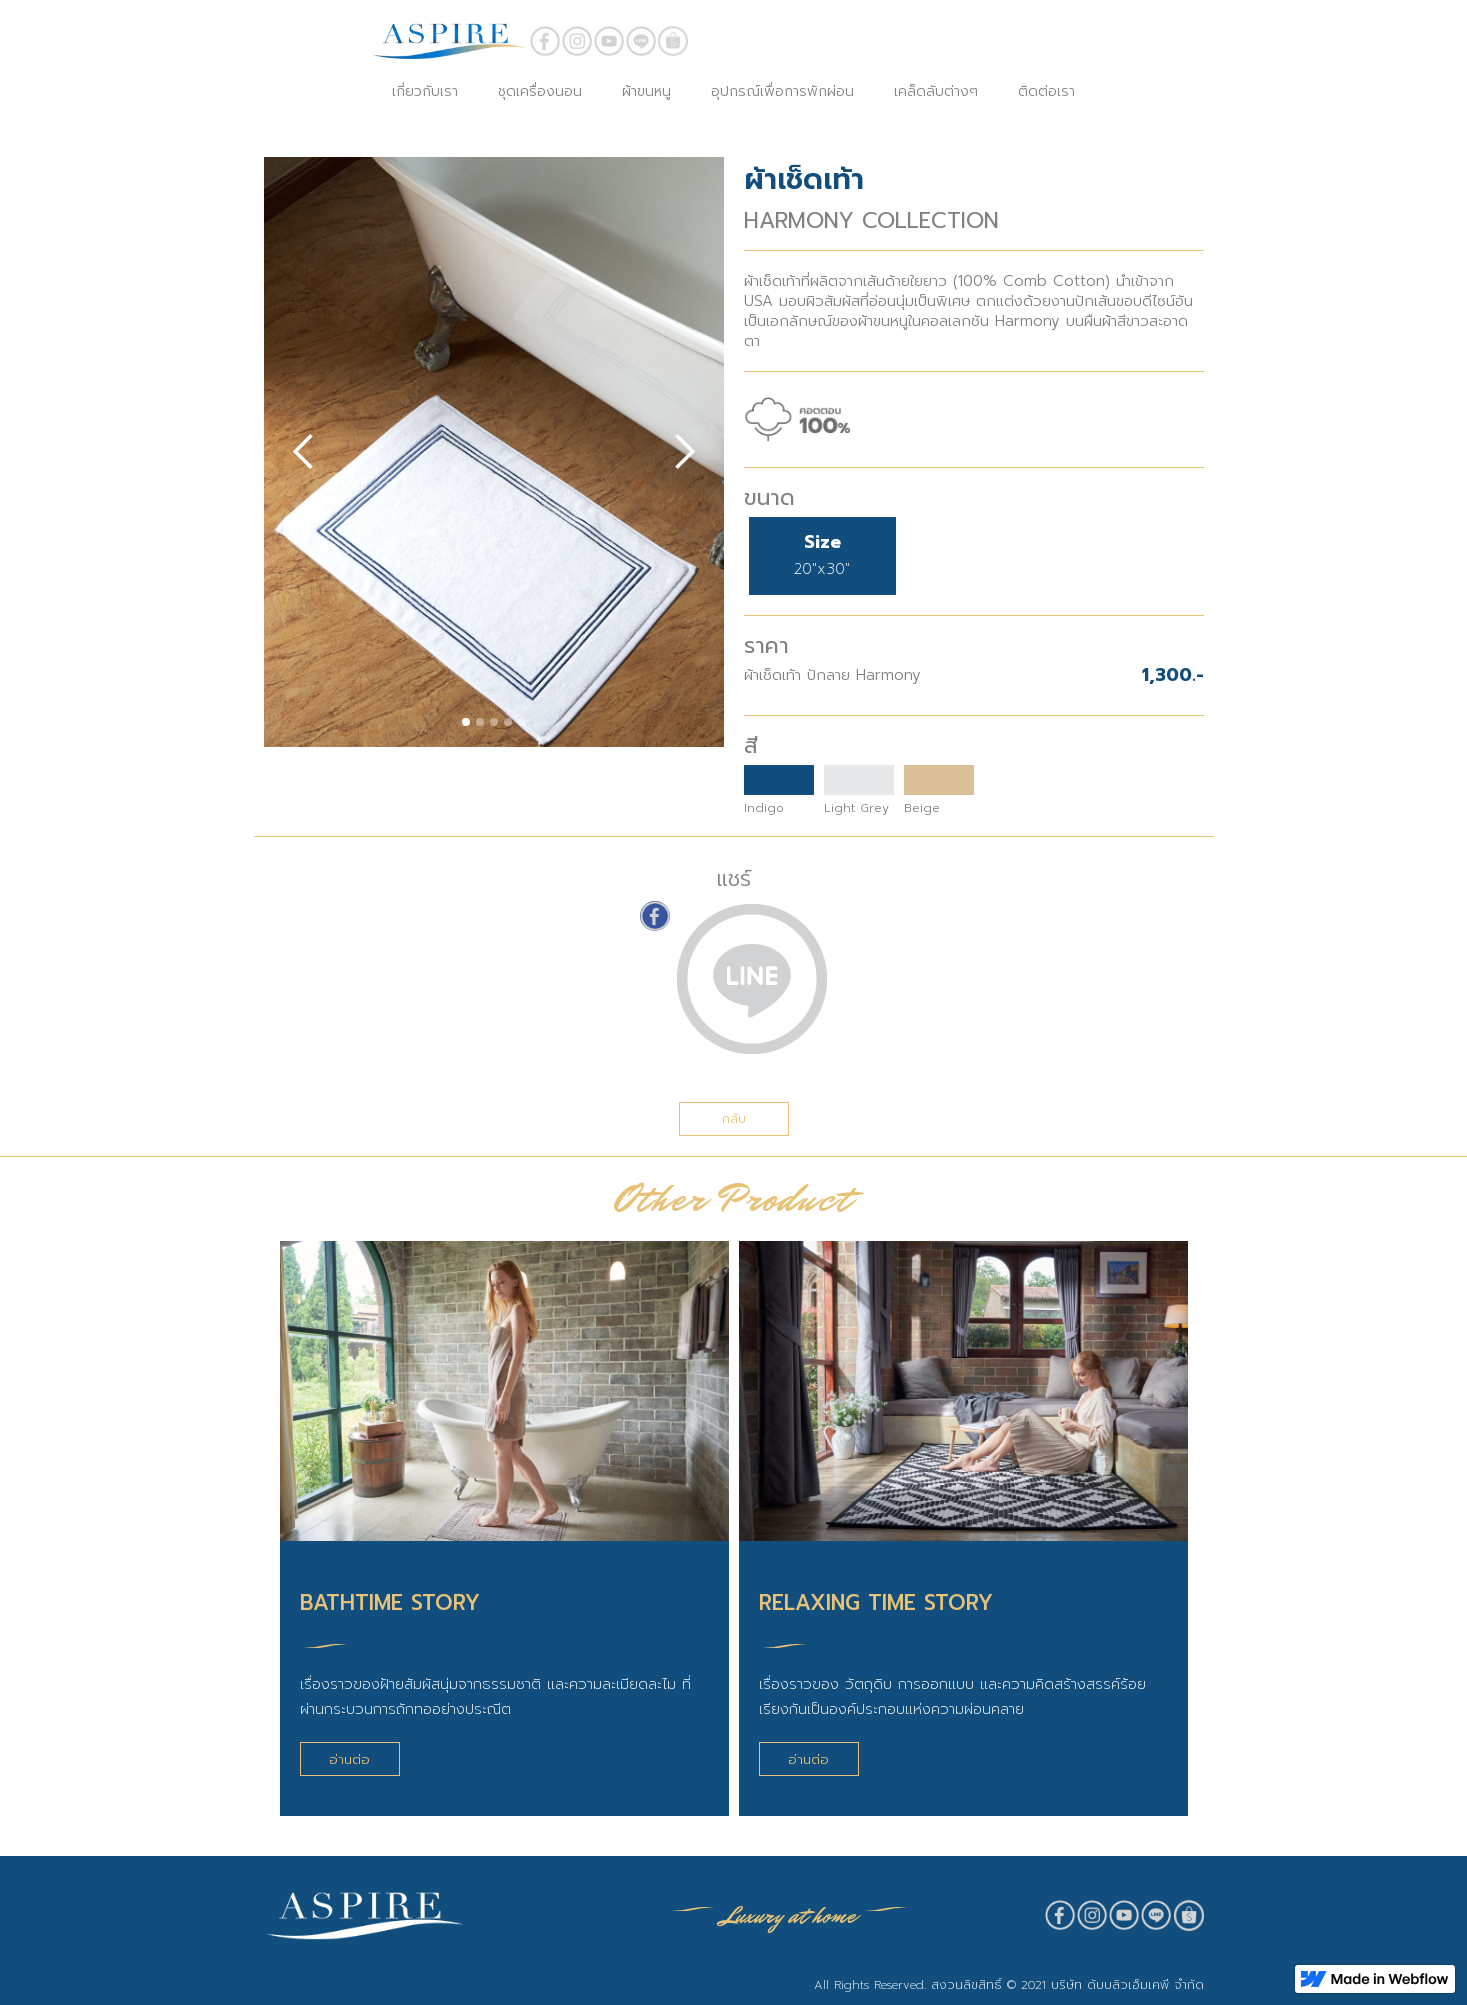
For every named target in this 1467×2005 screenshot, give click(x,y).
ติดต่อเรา (1046, 91)
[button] (304, 452)
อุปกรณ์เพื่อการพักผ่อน (782, 91)
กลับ (734, 1118)
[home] (449, 41)
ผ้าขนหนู (646, 91)
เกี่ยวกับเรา (425, 91)
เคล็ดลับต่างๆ (936, 91)
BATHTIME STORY (390, 1603)
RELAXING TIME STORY (876, 1603)
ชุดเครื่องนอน (540, 91)
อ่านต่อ (349, 1759)
